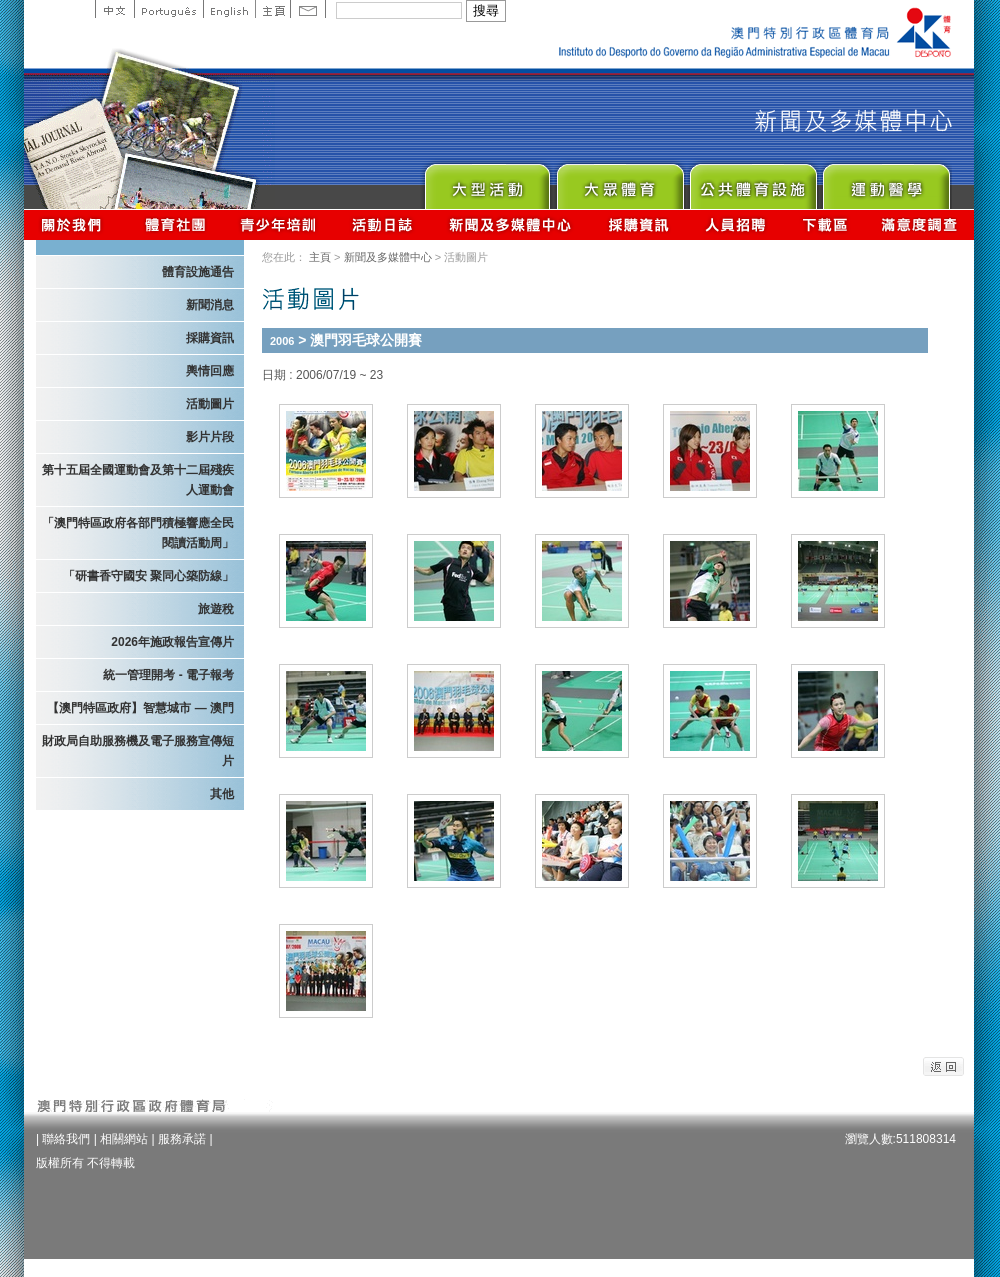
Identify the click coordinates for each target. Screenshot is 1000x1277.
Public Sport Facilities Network (752, 181)
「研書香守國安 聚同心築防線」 (148, 576)
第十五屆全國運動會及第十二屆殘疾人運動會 (138, 480)
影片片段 (210, 437)
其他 (222, 794)
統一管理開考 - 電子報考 (168, 675)
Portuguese (168, 9)
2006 (282, 341)
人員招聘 (735, 224)
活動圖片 (210, 404)
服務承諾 (182, 1139)
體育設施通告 (198, 272)
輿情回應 (210, 371)
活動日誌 (383, 224)
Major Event (486, 181)
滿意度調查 (920, 224)
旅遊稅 (216, 609)
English (229, 9)
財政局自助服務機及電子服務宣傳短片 (138, 751)
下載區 (824, 224)
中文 (114, 9)
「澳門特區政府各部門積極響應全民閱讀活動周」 (138, 533)
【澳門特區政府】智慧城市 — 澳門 (140, 708)
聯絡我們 (66, 1139)
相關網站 (124, 1139)
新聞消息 (210, 305)
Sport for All (619, 181)
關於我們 (75, 224)
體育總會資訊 (175, 224)
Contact (308, 9)
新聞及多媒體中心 (511, 224)
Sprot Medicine (885, 181)
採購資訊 (638, 224)
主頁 (272, 9)
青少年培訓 (279, 224)
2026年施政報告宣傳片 (172, 642)
